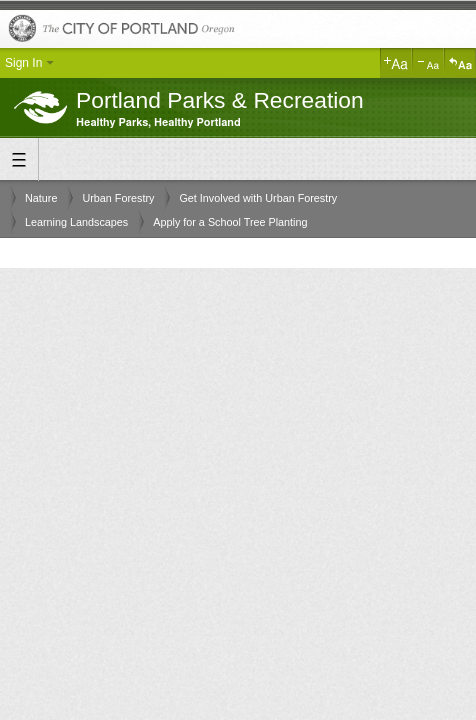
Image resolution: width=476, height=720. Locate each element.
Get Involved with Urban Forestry (258, 198)
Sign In (23, 63)
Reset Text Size (460, 63)
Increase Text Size (396, 63)
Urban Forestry (118, 198)
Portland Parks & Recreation (220, 100)
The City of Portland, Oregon (238, 29)
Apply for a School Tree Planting (230, 222)
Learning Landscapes (76, 222)
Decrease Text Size (428, 63)
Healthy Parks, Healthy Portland (158, 122)
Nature (41, 198)
